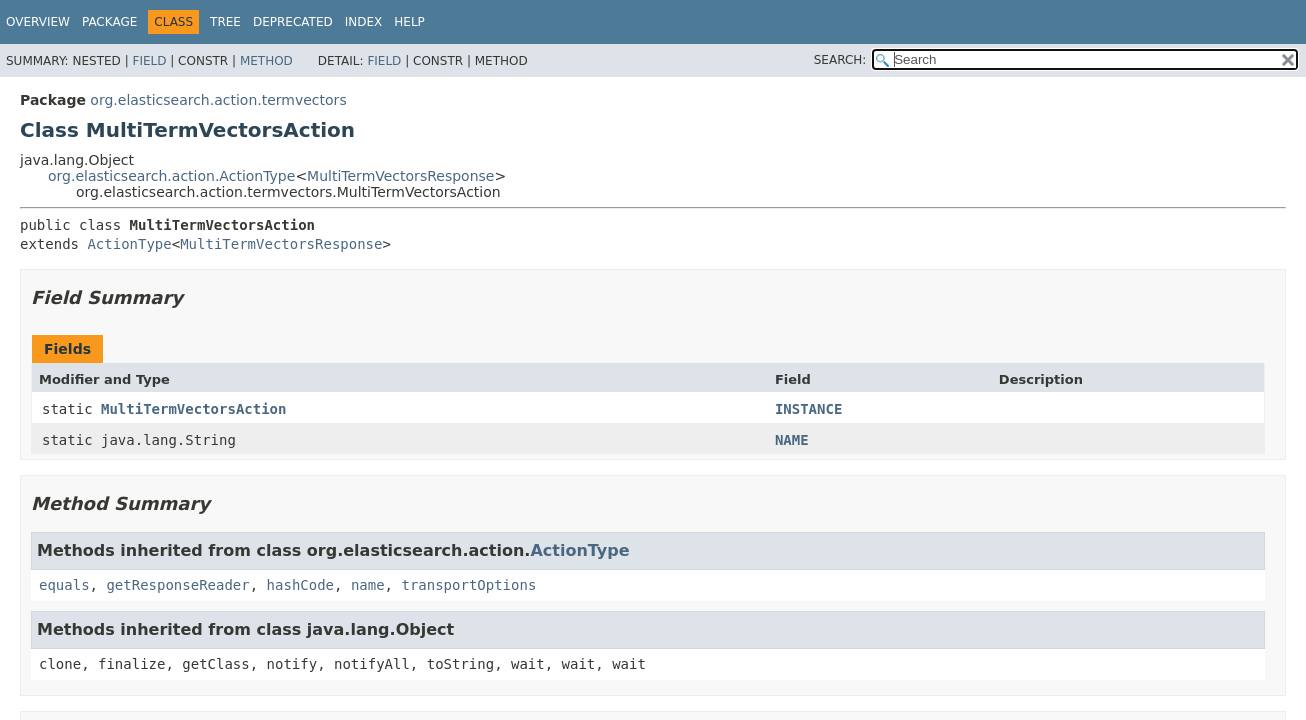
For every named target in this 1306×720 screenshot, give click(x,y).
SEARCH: (840, 60)
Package (109, 22)
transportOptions (468, 585)
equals (64, 585)
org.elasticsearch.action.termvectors (218, 100)
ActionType (129, 244)
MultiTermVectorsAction (193, 409)
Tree (225, 22)
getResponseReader (177, 585)
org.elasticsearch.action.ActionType (171, 176)
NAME (792, 440)
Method (266, 61)
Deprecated (293, 22)
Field (149, 61)
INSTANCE (808, 409)
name (368, 585)
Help (409, 22)
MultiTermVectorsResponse (400, 176)
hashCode (300, 585)
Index (364, 22)
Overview (38, 22)
